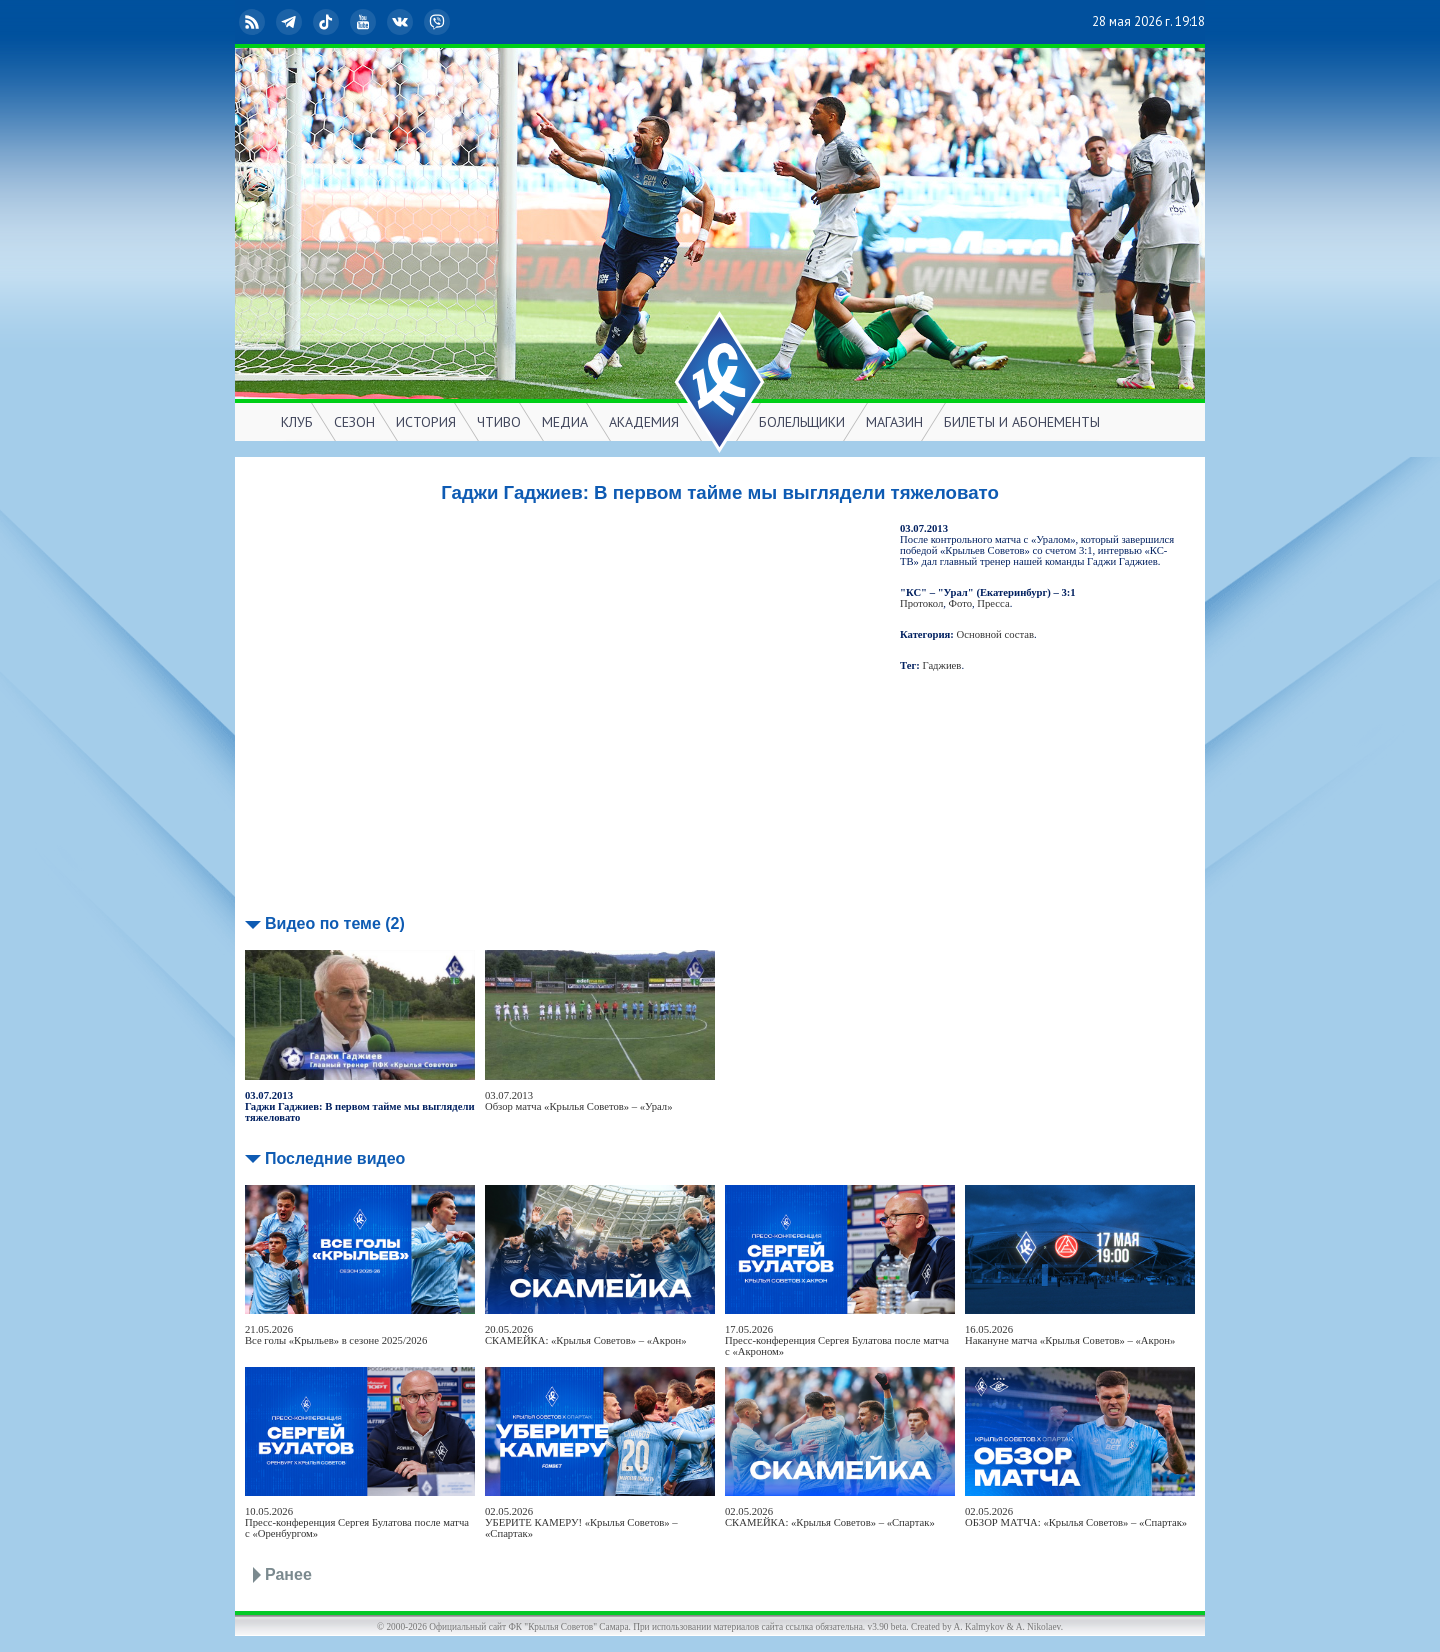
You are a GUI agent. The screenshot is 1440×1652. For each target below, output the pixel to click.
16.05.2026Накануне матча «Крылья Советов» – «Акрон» (1070, 1335)
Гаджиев (942, 665)
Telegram (291, 22)
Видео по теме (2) (335, 923)
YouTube (365, 22)
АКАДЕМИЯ (644, 422)
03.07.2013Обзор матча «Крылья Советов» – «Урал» (579, 1101)
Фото (960, 603)
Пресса (993, 603)
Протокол (921, 603)
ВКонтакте (402, 22)
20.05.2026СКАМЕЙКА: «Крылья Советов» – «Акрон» (586, 1335)
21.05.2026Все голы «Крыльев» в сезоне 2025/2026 (336, 1335)
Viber (439, 22)
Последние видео (335, 1158)
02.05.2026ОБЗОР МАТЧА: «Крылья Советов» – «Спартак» (1076, 1517)
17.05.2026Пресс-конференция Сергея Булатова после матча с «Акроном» (837, 1340)
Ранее (288, 1574)
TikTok (328, 22)
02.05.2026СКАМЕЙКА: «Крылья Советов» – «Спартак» (830, 1517)
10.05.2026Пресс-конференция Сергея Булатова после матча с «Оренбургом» (357, 1522)
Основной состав (996, 634)
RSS (254, 22)
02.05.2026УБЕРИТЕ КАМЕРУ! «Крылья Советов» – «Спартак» (581, 1522)
